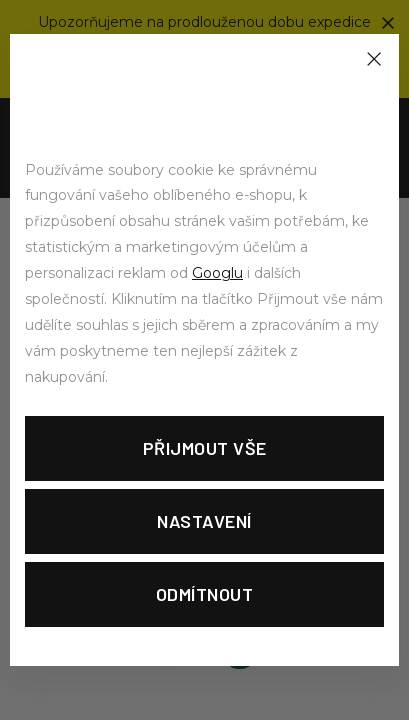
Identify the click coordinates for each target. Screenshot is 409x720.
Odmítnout (205, 594)
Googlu (217, 273)
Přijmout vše (205, 448)
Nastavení (204, 521)
